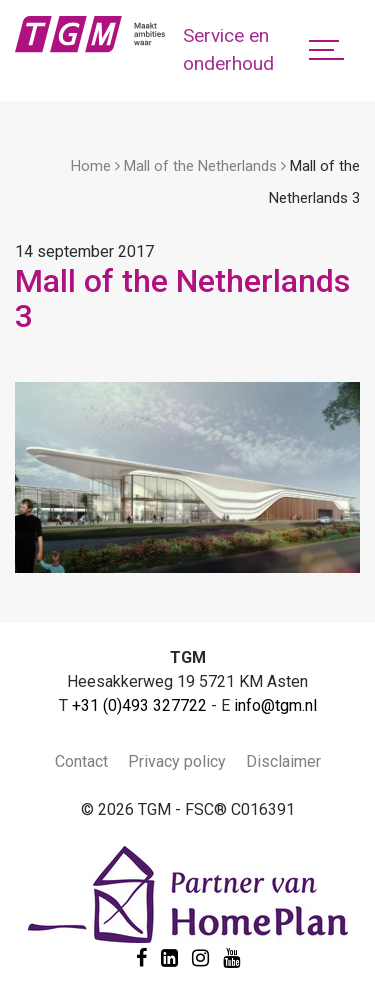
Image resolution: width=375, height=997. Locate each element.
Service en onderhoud (228, 50)
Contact (81, 761)
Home (91, 166)
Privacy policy (177, 761)
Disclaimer (283, 761)
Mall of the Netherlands (200, 166)
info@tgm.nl (275, 705)
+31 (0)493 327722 (139, 705)
